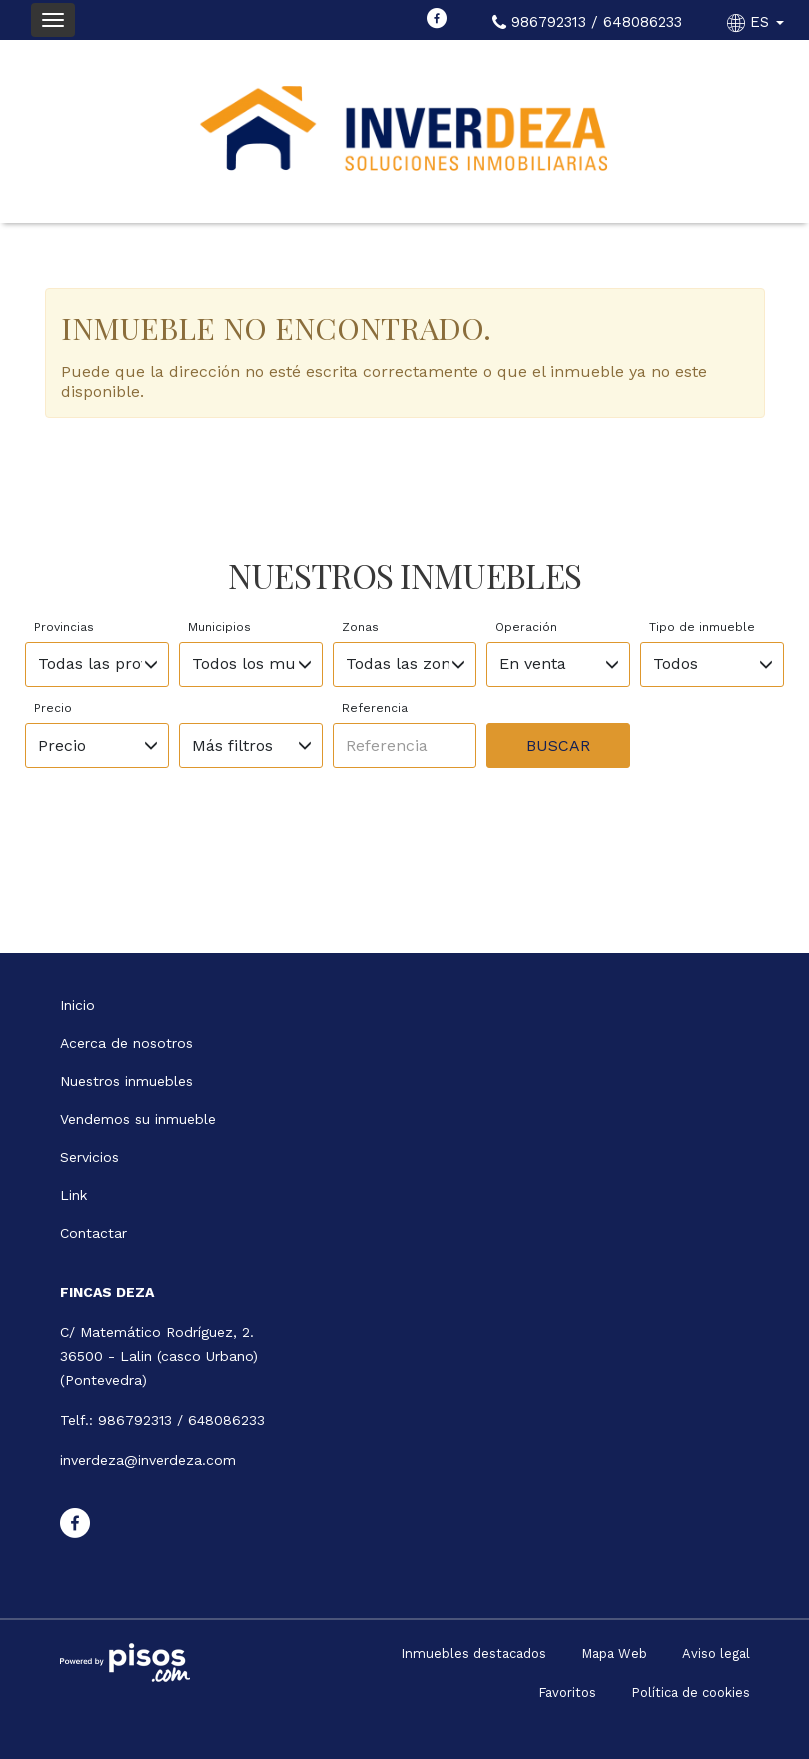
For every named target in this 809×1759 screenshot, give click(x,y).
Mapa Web (614, 1653)
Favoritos (567, 1692)
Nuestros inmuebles (126, 1081)
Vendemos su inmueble (138, 1119)
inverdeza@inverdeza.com (148, 1460)
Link (73, 1195)
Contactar (93, 1233)
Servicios (89, 1157)
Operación (526, 627)
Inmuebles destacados (473, 1653)
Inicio (77, 1005)
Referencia (375, 708)
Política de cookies (690, 1692)
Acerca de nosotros (126, 1043)
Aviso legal (716, 1653)
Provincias (64, 627)
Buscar (558, 745)
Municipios (219, 627)
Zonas (360, 627)
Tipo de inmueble (702, 627)
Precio (53, 708)
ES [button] (758, 22)
